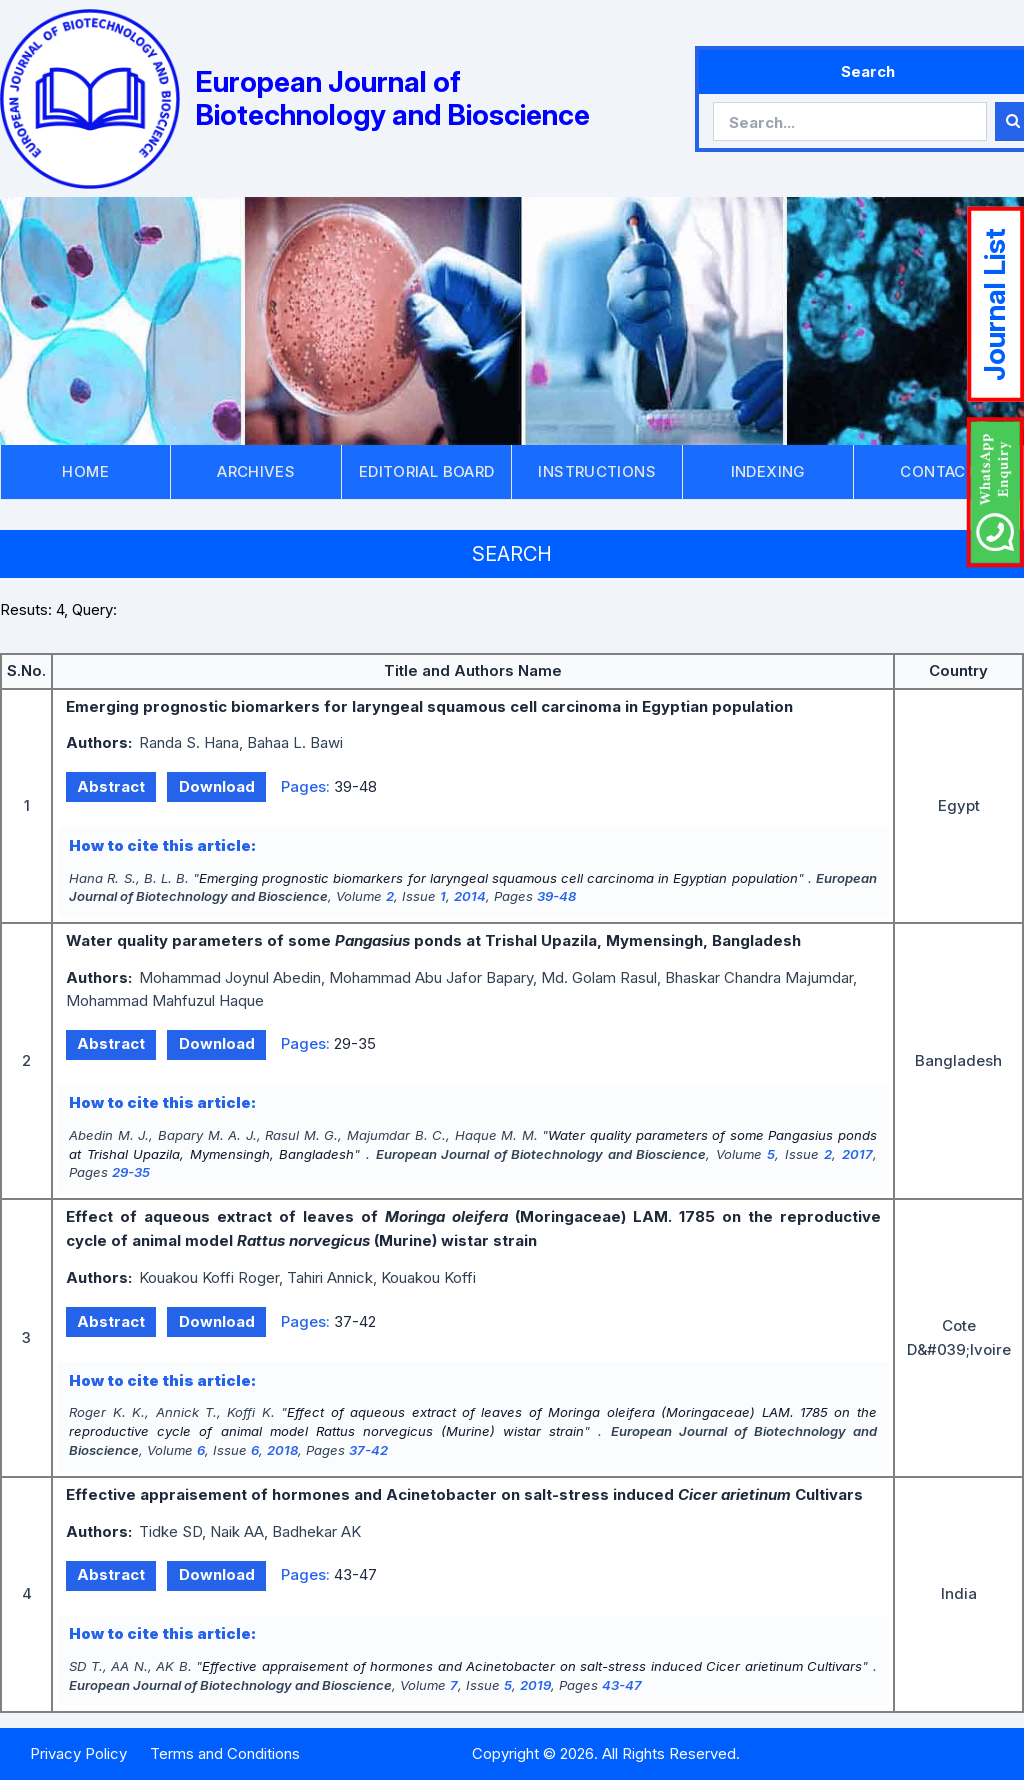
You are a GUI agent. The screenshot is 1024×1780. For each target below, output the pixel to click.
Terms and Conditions (225, 1753)
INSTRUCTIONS (597, 471)
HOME (85, 471)
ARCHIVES (256, 471)
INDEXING (768, 471)
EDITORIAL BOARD (427, 471)
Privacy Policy (78, 1753)
